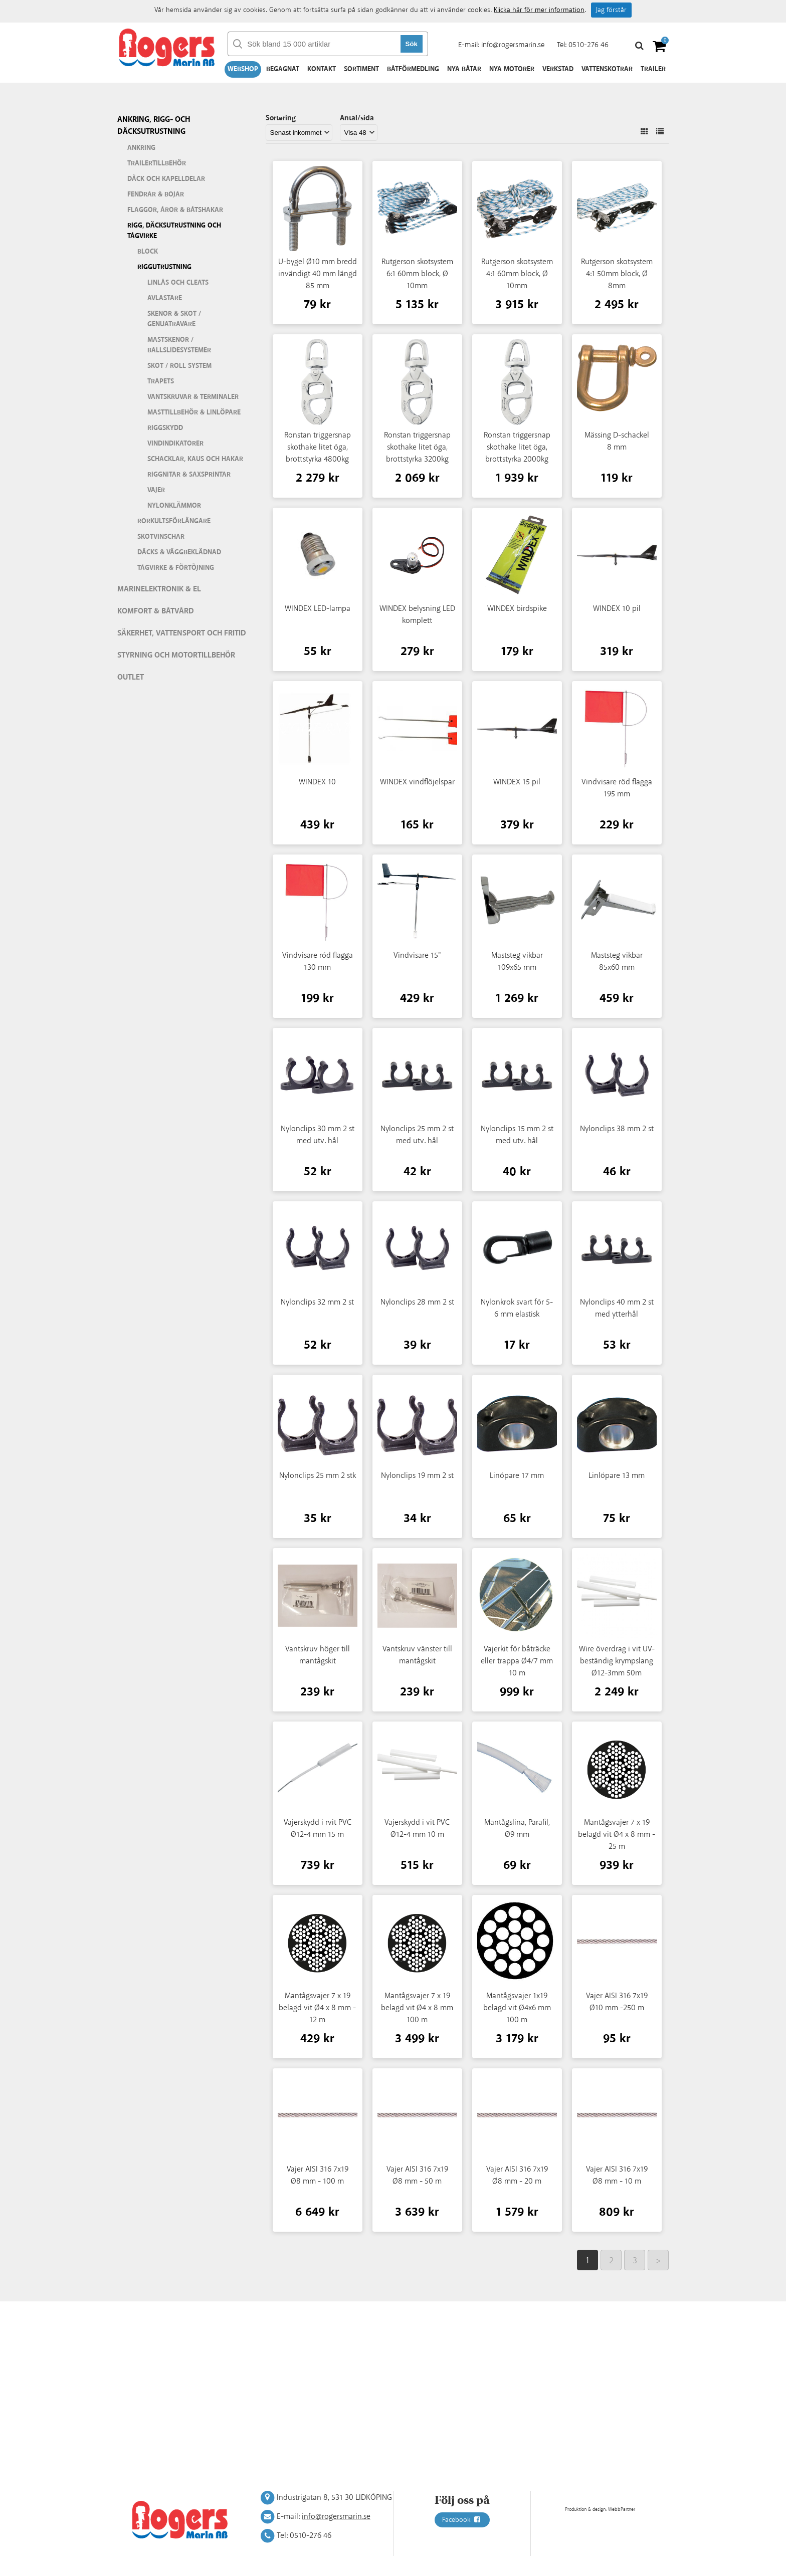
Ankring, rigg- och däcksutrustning (153, 125)
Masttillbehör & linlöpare (194, 412)
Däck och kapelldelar (166, 179)
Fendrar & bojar (155, 194)
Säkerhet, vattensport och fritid (181, 633)
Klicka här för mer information (539, 10)
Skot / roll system (179, 366)
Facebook (462, 2520)
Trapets (160, 381)
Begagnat (282, 69)
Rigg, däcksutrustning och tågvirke (174, 231)
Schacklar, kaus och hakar (195, 459)
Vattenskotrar (607, 69)
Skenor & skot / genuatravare (174, 319)
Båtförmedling (413, 69)
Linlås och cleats (178, 283)
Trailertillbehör (156, 163)
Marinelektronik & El (159, 589)
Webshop (243, 69)
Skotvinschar (160, 537)
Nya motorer (511, 69)
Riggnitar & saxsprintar (189, 475)
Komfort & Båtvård (155, 611)
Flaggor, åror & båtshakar (175, 210)
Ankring (141, 148)
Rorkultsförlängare (174, 521)
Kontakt (321, 69)
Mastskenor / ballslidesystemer (179, 345)
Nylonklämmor (174, 506)
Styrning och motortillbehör (176, 655)
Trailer (653, 69)
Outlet (130, 677)
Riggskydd (165, 428)
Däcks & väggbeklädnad (179, 552)
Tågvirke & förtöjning (175, 568)
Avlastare (164, 298)
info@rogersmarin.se (512, 45)
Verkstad (557, 69)
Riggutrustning (164, 267)
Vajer (156, 490)
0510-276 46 (588, 45)
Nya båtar (464, 69)
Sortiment (361, 69)
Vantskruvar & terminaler (193, 397)
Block (147, 252)
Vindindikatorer (175, 444)
